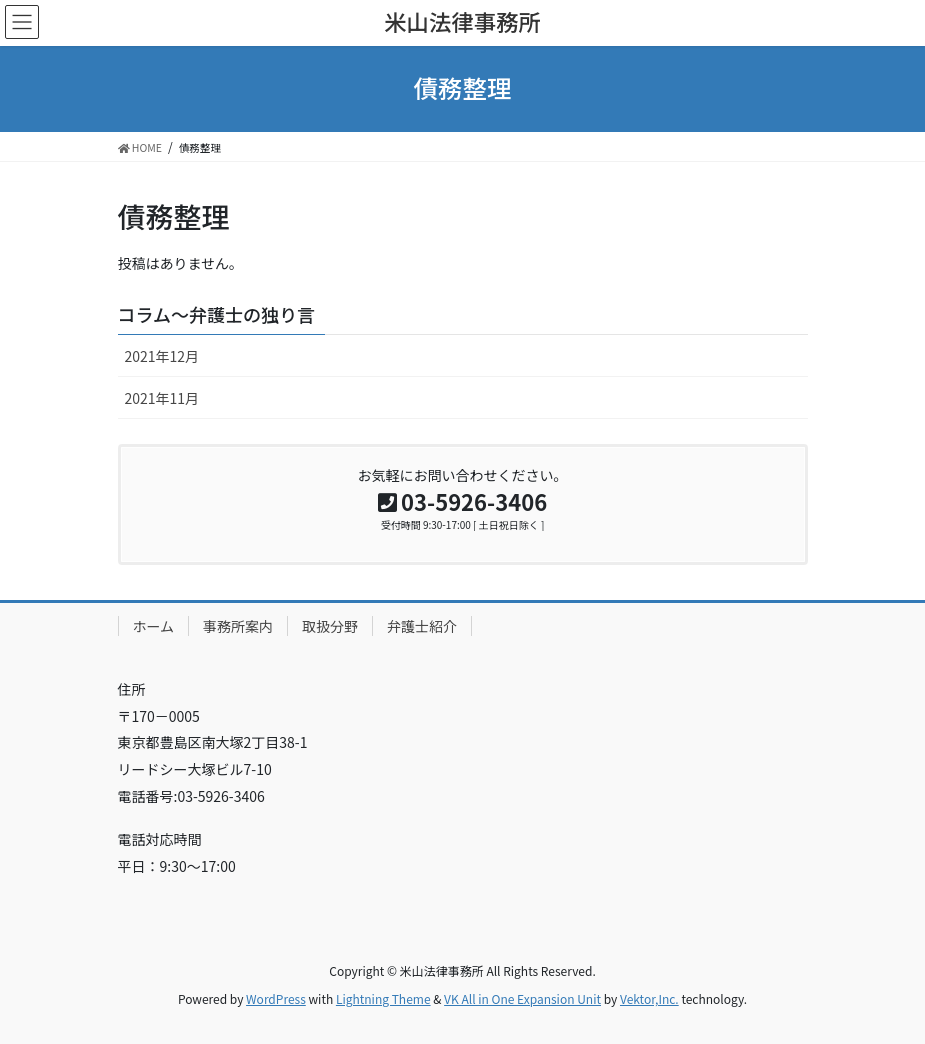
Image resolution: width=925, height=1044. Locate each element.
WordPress (276, 998)
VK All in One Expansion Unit (522, 998)
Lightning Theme (383, 998)
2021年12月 (162, 356)
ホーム (154, 626)
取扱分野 (330, 626)
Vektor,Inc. (649, 998)
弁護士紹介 (422, 626)
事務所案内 (238, 626)
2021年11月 (162, 398)
